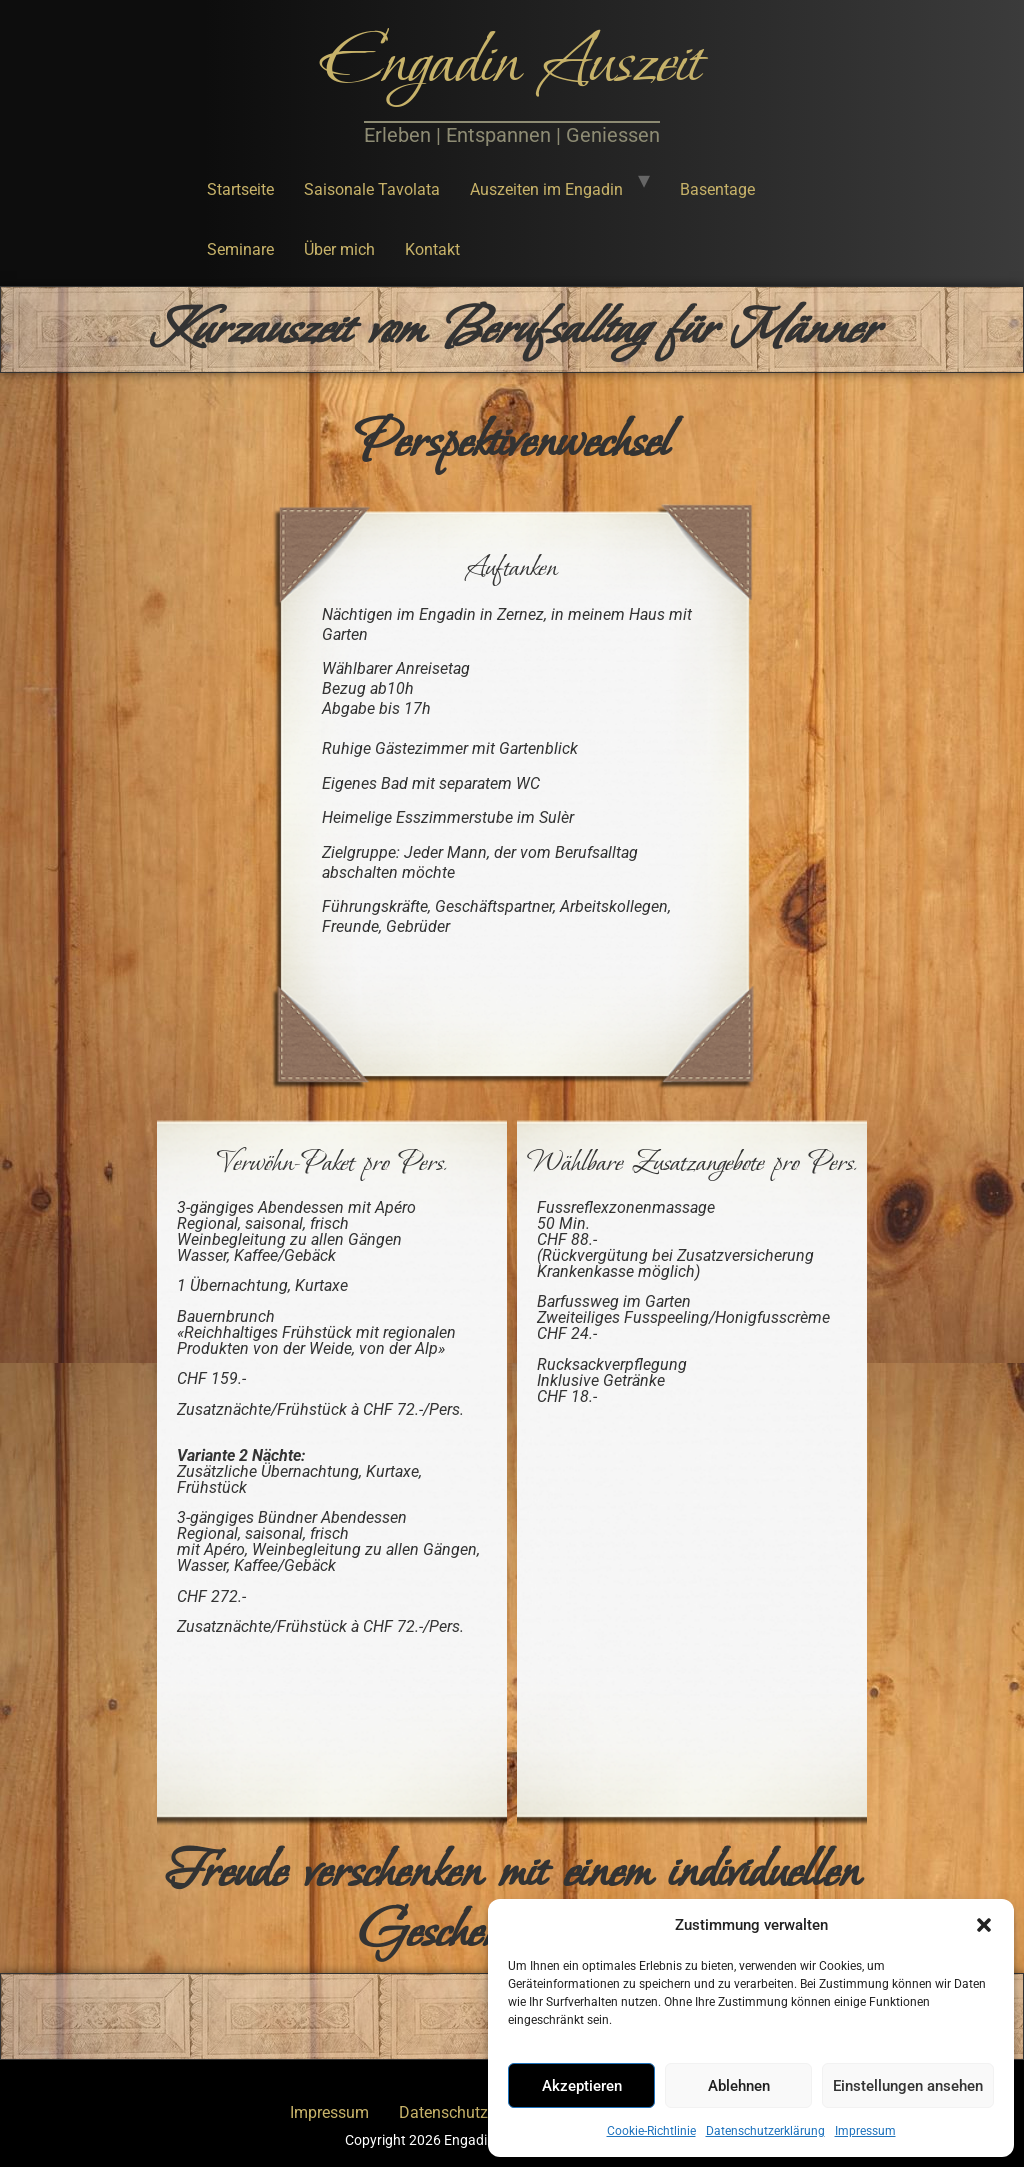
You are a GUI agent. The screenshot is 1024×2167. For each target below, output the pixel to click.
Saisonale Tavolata (372, 189)
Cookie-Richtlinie (651, 2131)
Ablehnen (739, 2086)
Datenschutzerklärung (765, 2131)
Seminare (240, 249)
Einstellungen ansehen (908, 2086)
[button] (984, 1925)
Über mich (339, 249)
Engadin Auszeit (512, 64)
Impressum (865, 2131)
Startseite (240, 189)
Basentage (717, 189)
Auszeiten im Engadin (546, 189)
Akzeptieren (582, 2086)
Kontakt (432, 249)
